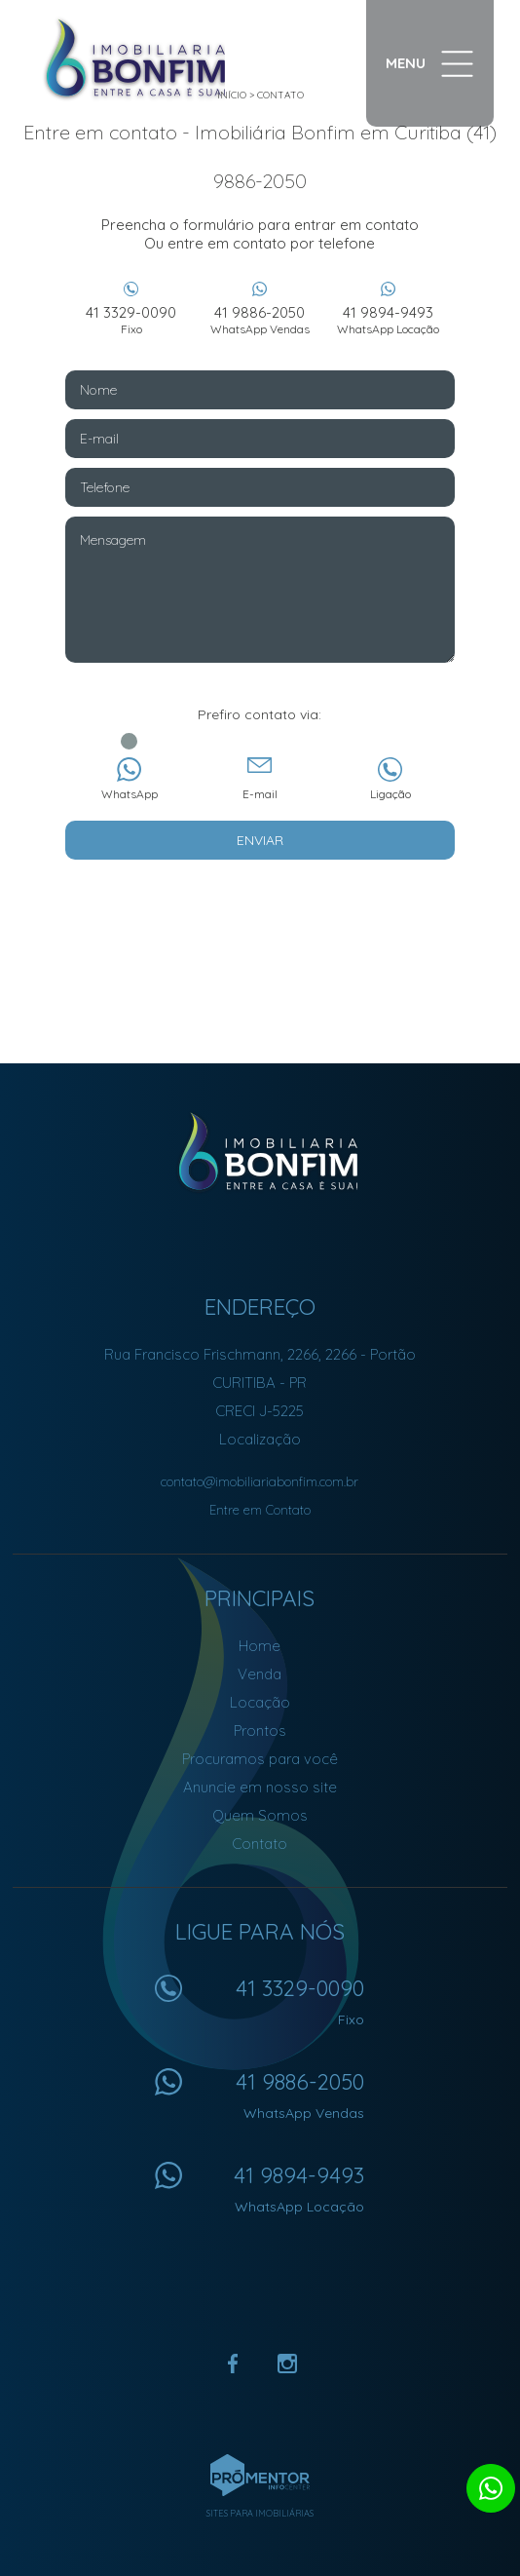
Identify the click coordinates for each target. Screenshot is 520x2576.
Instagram (287, 2363)
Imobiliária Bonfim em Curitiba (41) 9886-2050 (260, 1152)
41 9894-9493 (388, 319)
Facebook (232, 2363)
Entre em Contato (260, 1510)
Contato (259, 1843)
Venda (259, 1674)
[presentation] (260, 908)
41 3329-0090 (131, 319)
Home (259, 1645)
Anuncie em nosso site (260, 1787)
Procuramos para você (260, 1758)
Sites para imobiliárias (260, 2513)
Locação (260, 1702)
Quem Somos (260, 1815)
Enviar (260, 840)
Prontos (260, 1730)
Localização (260, 1439)
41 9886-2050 (260, 319)
